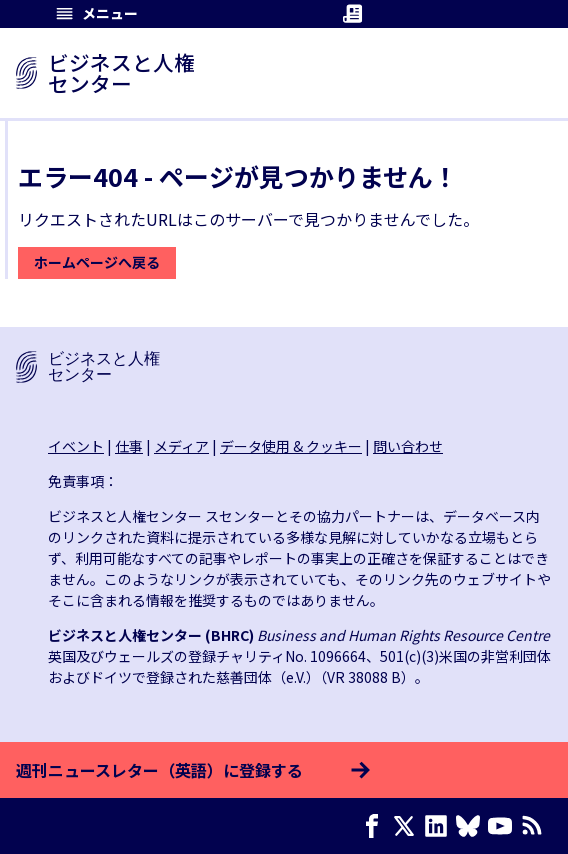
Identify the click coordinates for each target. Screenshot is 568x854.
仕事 (129, 446)
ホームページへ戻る (97, 262)
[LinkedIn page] (440, 826)
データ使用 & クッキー (291, 446)
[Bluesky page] (472, 826)
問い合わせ (408, 446)
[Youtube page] (504, 826)
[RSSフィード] (536, 826)
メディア (181, 446)
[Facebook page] (376, 826)
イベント (76, 446)
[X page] (408, 826)
